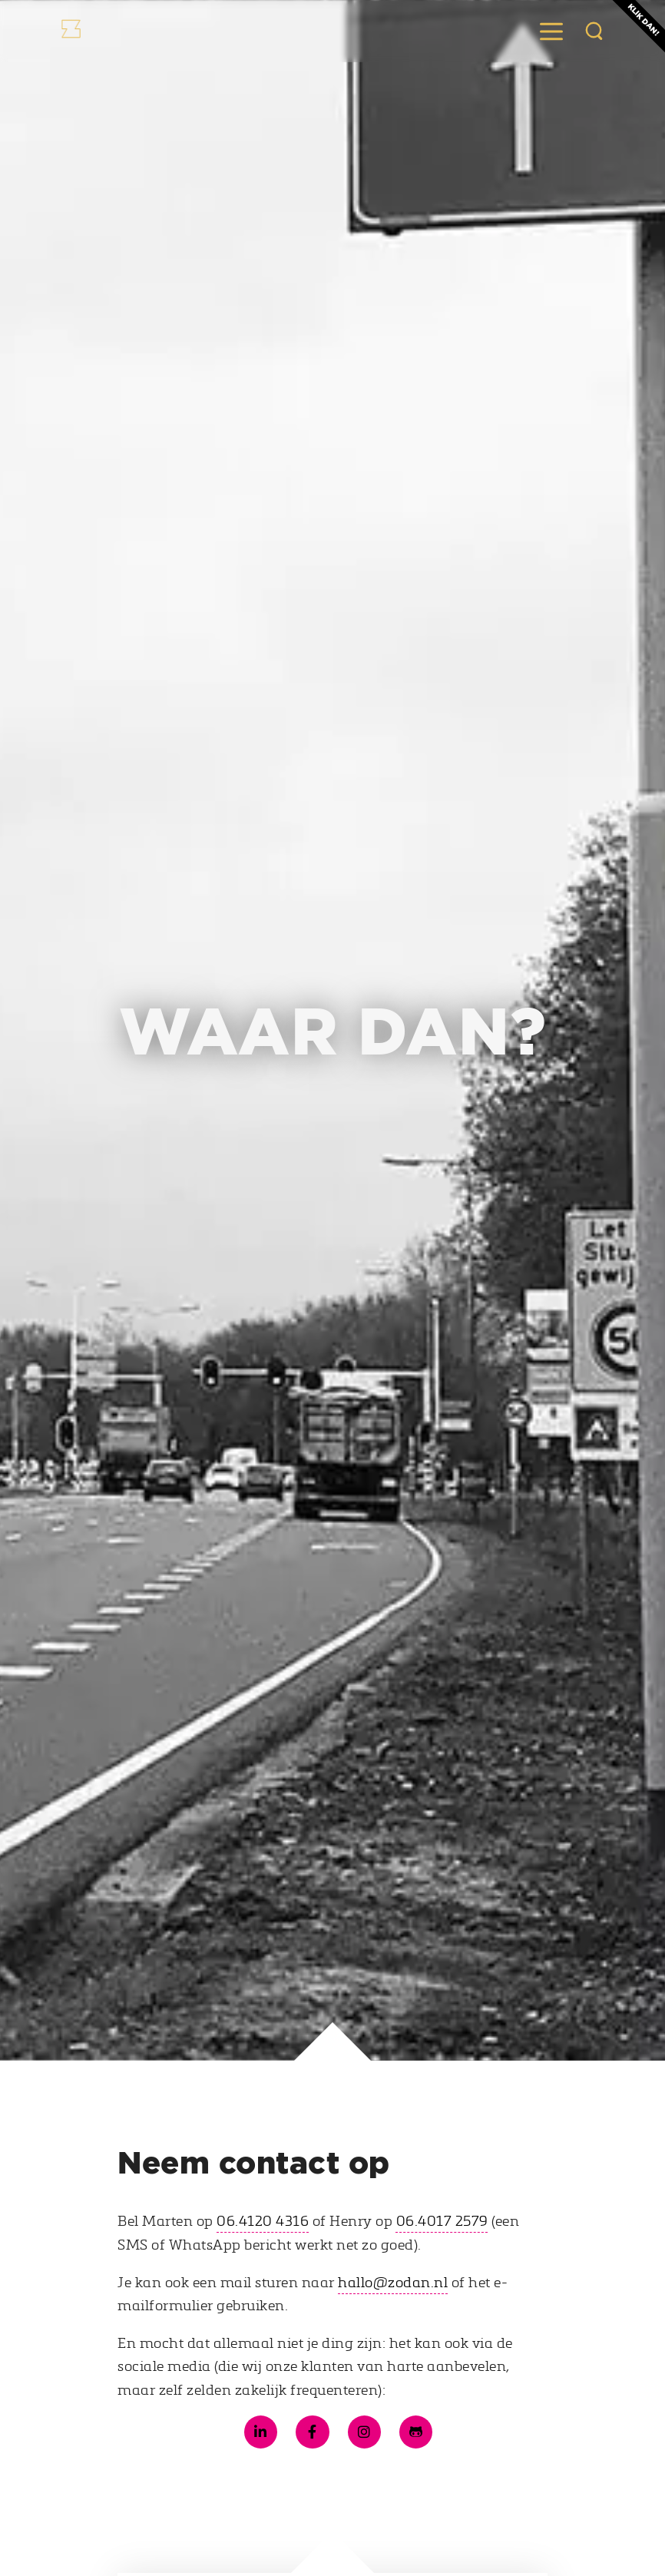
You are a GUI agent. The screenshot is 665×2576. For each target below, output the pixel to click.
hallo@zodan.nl (393, 2282)
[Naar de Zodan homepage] (111, 31)
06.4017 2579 (442, 2220)
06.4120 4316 (263, 2220)
